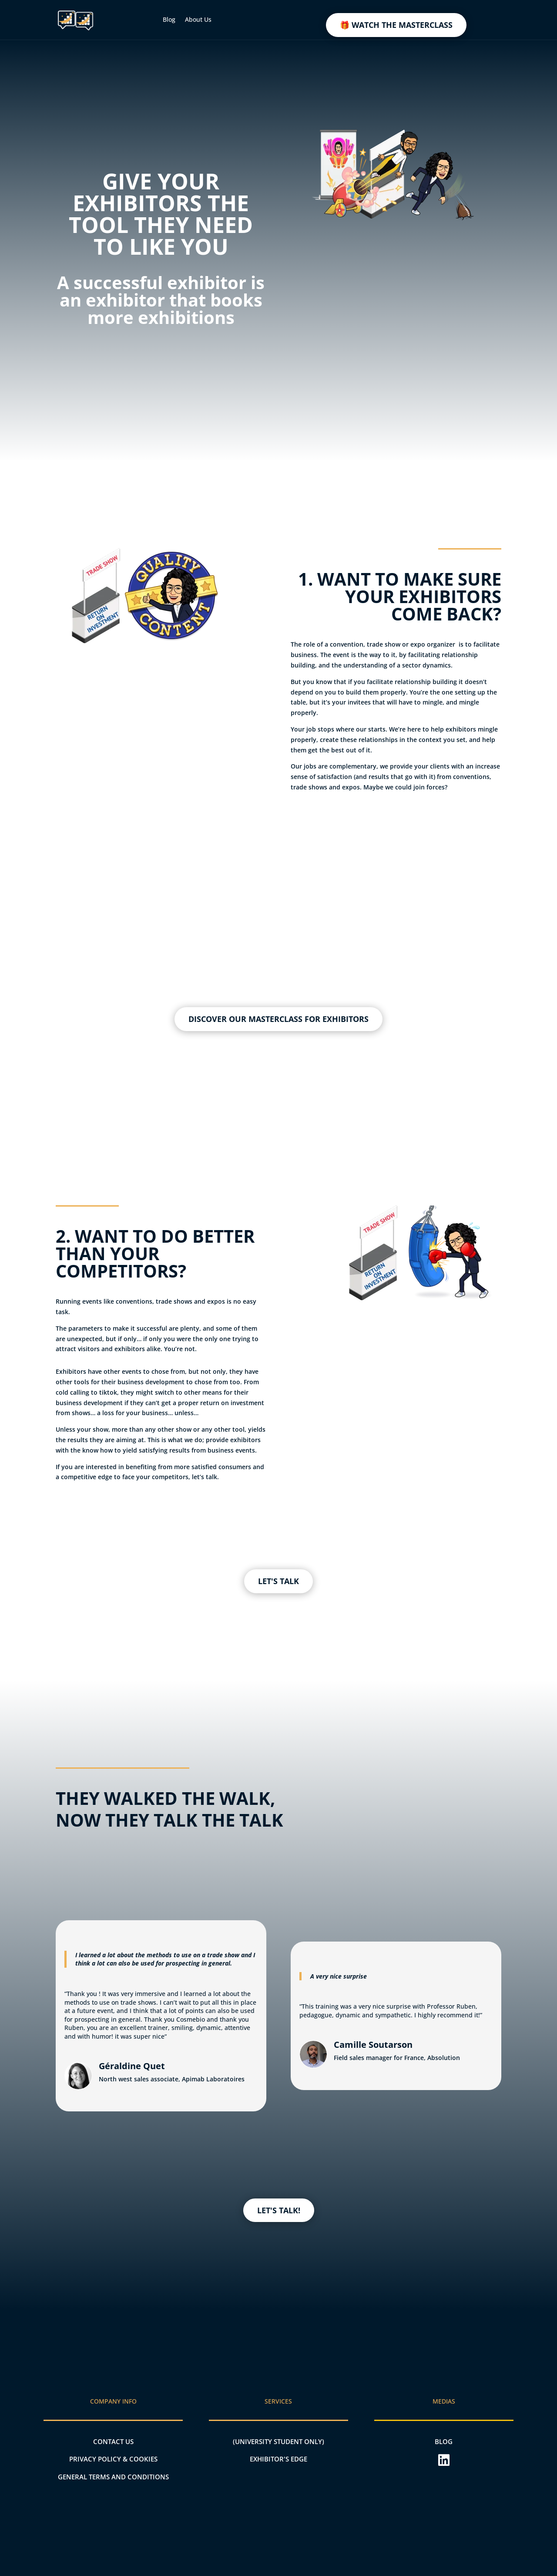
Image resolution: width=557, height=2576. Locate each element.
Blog (169, 19)
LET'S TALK (278, 1581)
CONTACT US (113, 2441)
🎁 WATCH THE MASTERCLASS (396, 25)
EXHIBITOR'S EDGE (278, 2459)
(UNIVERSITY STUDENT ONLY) (278, 2441)
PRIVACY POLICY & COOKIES (113, 2459)
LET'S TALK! (278, 2210)
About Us (198, 19)
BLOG (444, 2441)
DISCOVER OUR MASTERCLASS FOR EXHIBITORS (278, 1019)
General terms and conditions (113, 2476)
